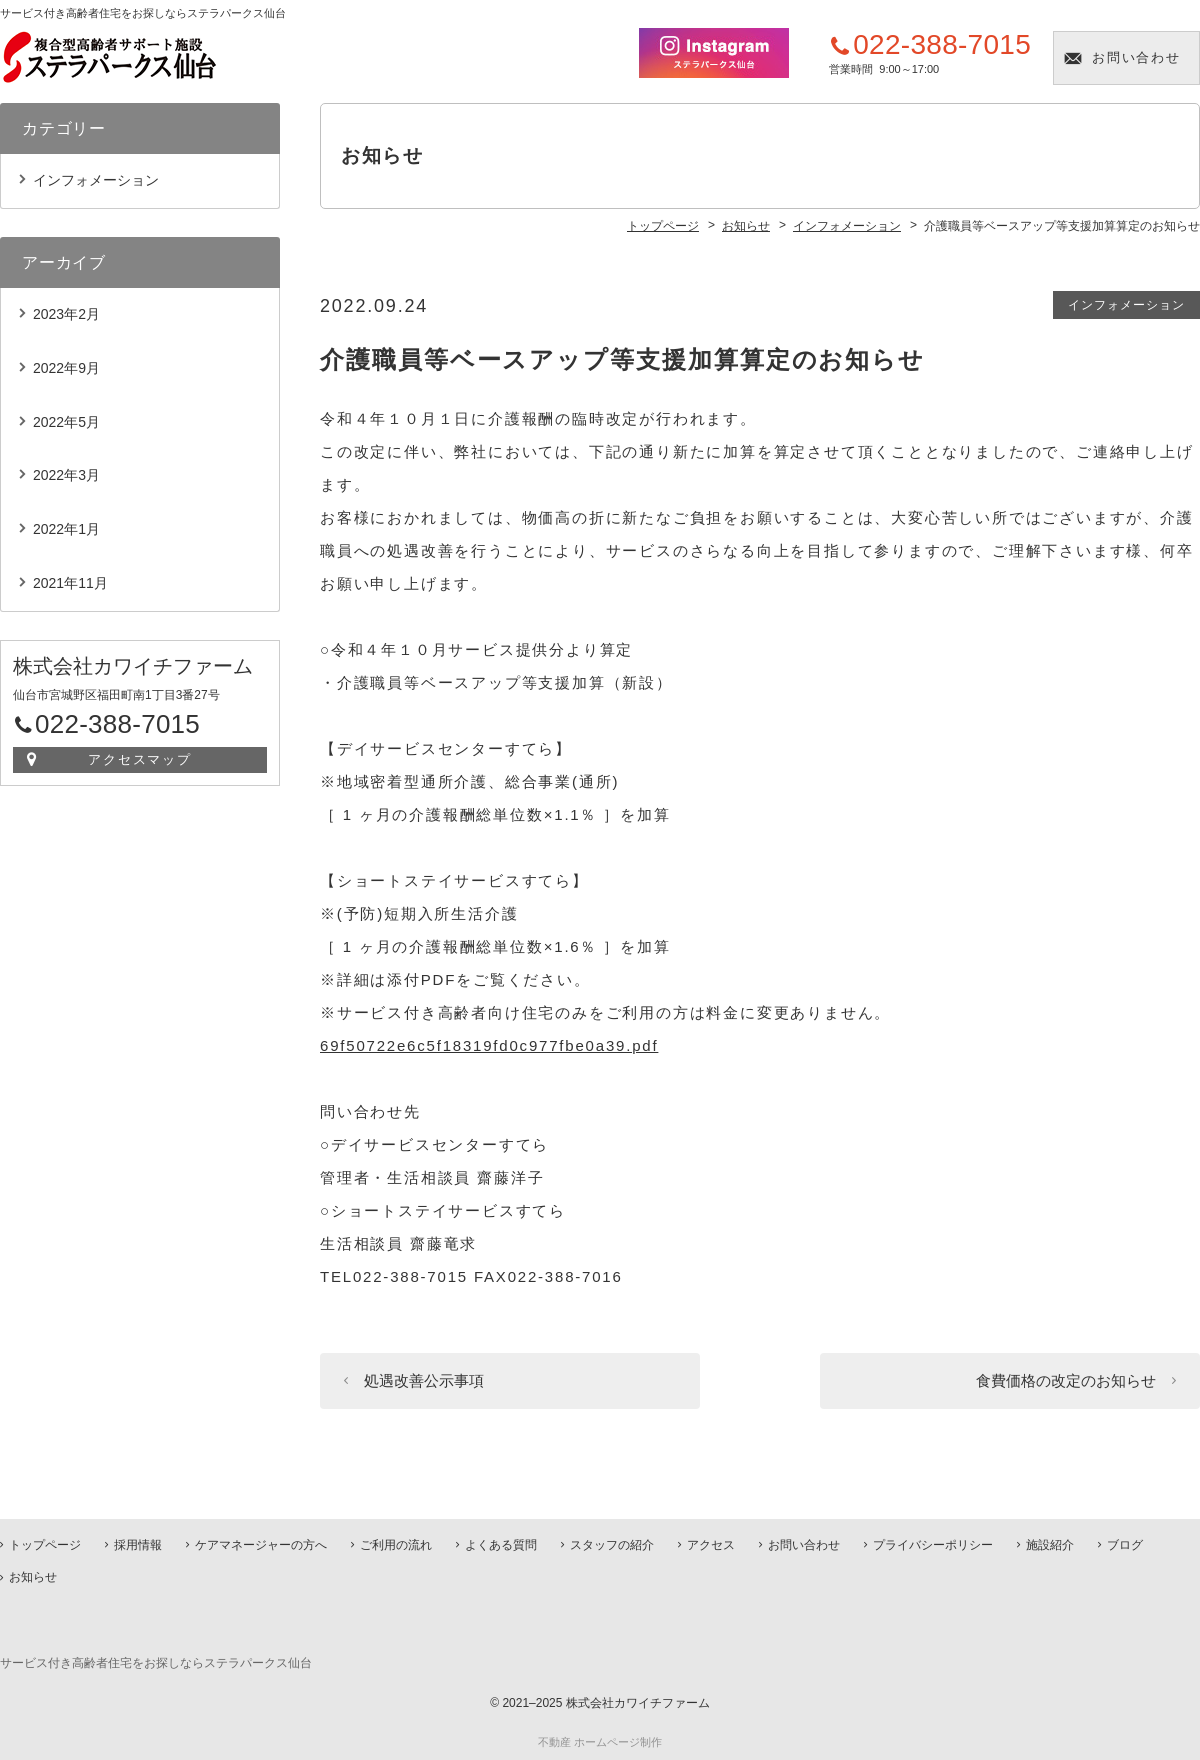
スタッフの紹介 (612, 1545)
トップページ (45, 1545)
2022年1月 (66, 529)
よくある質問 (501, 1545)
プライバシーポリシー (933, 1545)
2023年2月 (66, 314)
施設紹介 (1050, 1545)
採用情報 (138, 1545)
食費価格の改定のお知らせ (1066, 1380)
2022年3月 (66, 475)
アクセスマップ (140, 759)
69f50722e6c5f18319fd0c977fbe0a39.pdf (489, 1045)
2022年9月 (66, 368)
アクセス (711, 1545)
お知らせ (33, 1577)
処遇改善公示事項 (424, 1380)
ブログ (1125, 1545)
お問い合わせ (1137, 57)
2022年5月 (66, 422)
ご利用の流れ (396, 1545)
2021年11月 (70, 583)
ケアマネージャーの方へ (261, 1545)
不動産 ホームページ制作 (600, 1742)
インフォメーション (1126, 305)
